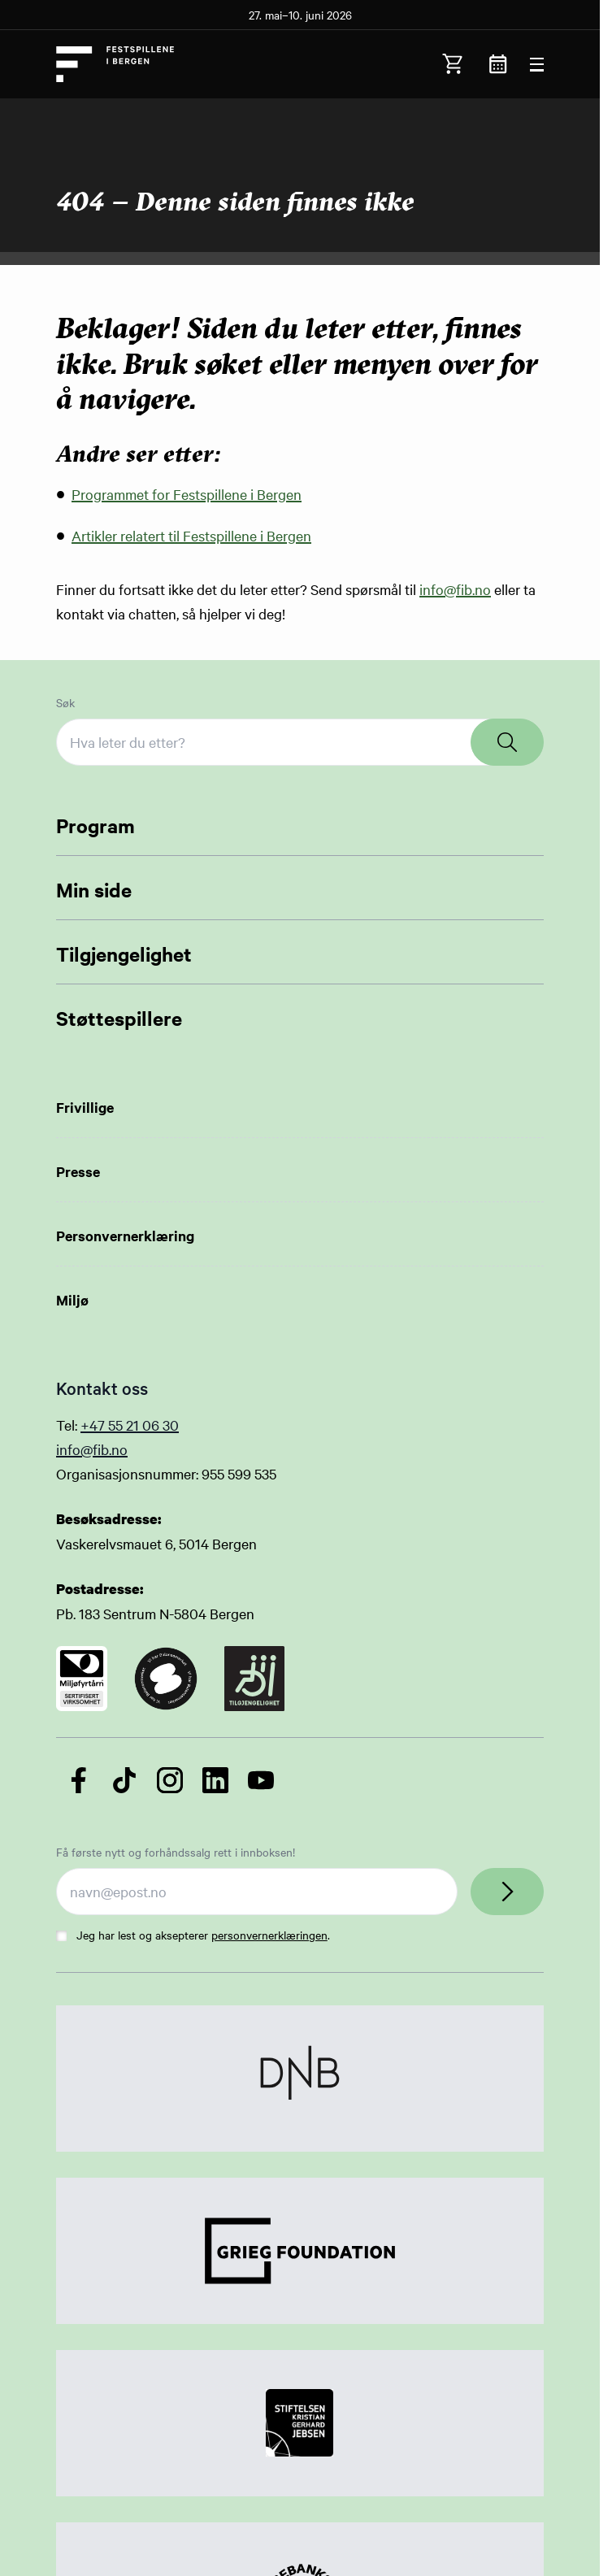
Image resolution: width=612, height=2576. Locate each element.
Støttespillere (119, 1018)
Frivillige (85, 1107)
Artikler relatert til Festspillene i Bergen (191, 535)
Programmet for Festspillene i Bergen (187, 493)
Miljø (72, 1300)
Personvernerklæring (125, 1235)
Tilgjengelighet (124, 953)
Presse (78, 1171)
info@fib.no (455, 589)
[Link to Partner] (300, 2078)
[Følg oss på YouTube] (261, 1780)
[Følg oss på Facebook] (79, 1780)
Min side (94, 889)
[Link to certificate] (81, 1678)
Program (95, 825)
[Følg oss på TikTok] (124, 1780)
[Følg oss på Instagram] (170, 1780)
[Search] (507, 742)
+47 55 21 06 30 (129, 1424)
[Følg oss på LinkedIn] (215, 1780)
